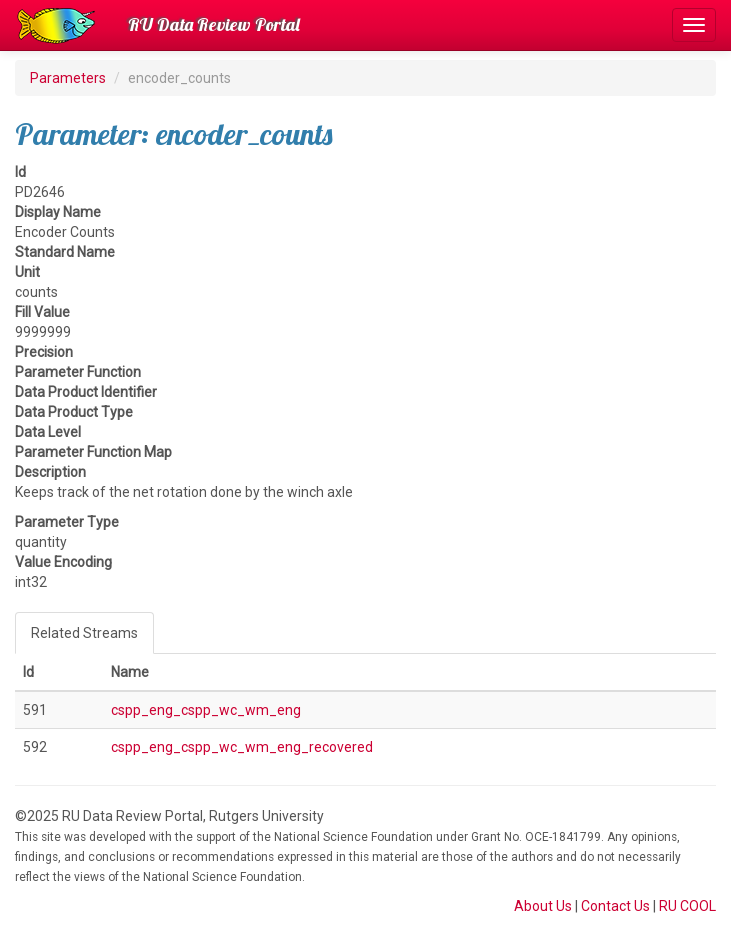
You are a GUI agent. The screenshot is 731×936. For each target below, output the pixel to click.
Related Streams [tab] (84, 633)
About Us (543, 906)
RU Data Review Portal (214, 24)
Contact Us (615, 906)
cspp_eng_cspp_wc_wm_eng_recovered (242, 747)
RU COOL (687, 906)
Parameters (68, 78)
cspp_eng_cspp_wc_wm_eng (206, 710)
